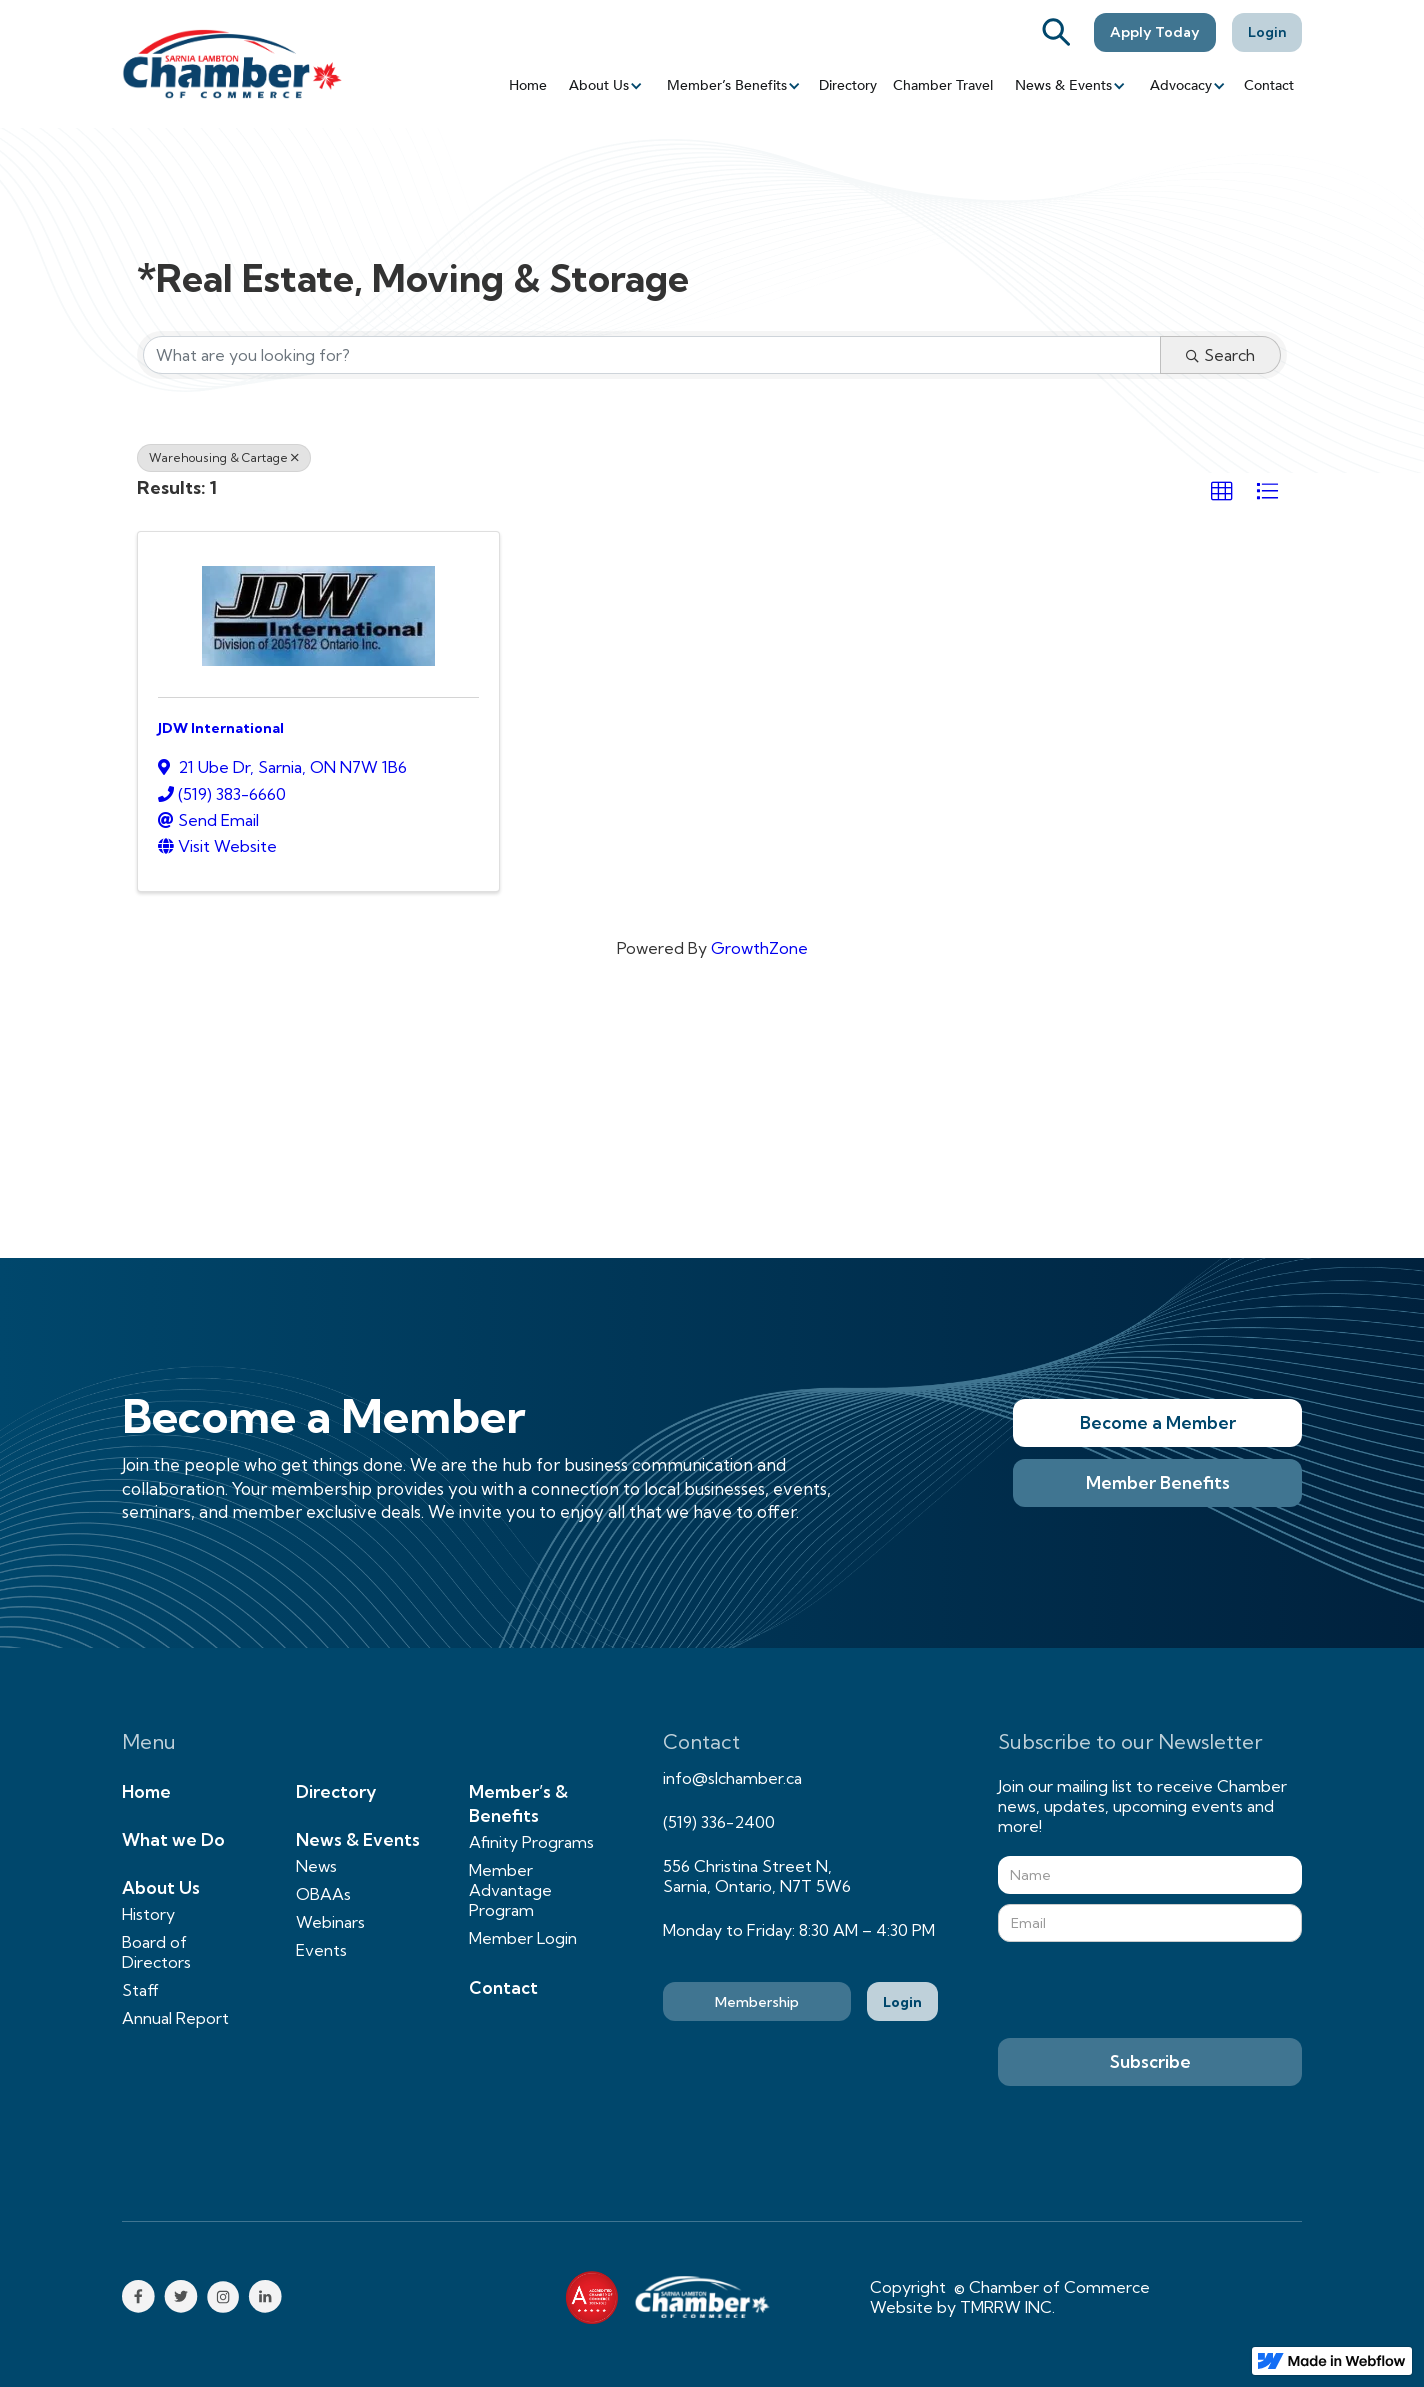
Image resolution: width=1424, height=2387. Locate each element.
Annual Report (175, 2018)
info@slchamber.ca (732, 1778)
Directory (848, 85)
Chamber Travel (943, 85)
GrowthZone (759, 948)
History (148, 1914)
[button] (604, 86)
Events (321, 1950)
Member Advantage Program (510, 1890)
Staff (140, 1990)
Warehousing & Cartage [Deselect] (224, 457)
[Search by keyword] (652, 355)
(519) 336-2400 (719, 1822)
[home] (232, 63)
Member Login (523, 1938)
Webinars (330, 1922)
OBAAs (323, 1894)
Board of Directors (156, 1952)
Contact (1269, 85)
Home (528, 85)
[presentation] (1150, 1991)
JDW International (221, 728)
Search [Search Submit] (1220, 355)
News (316, 1866)
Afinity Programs (531, 1842)
